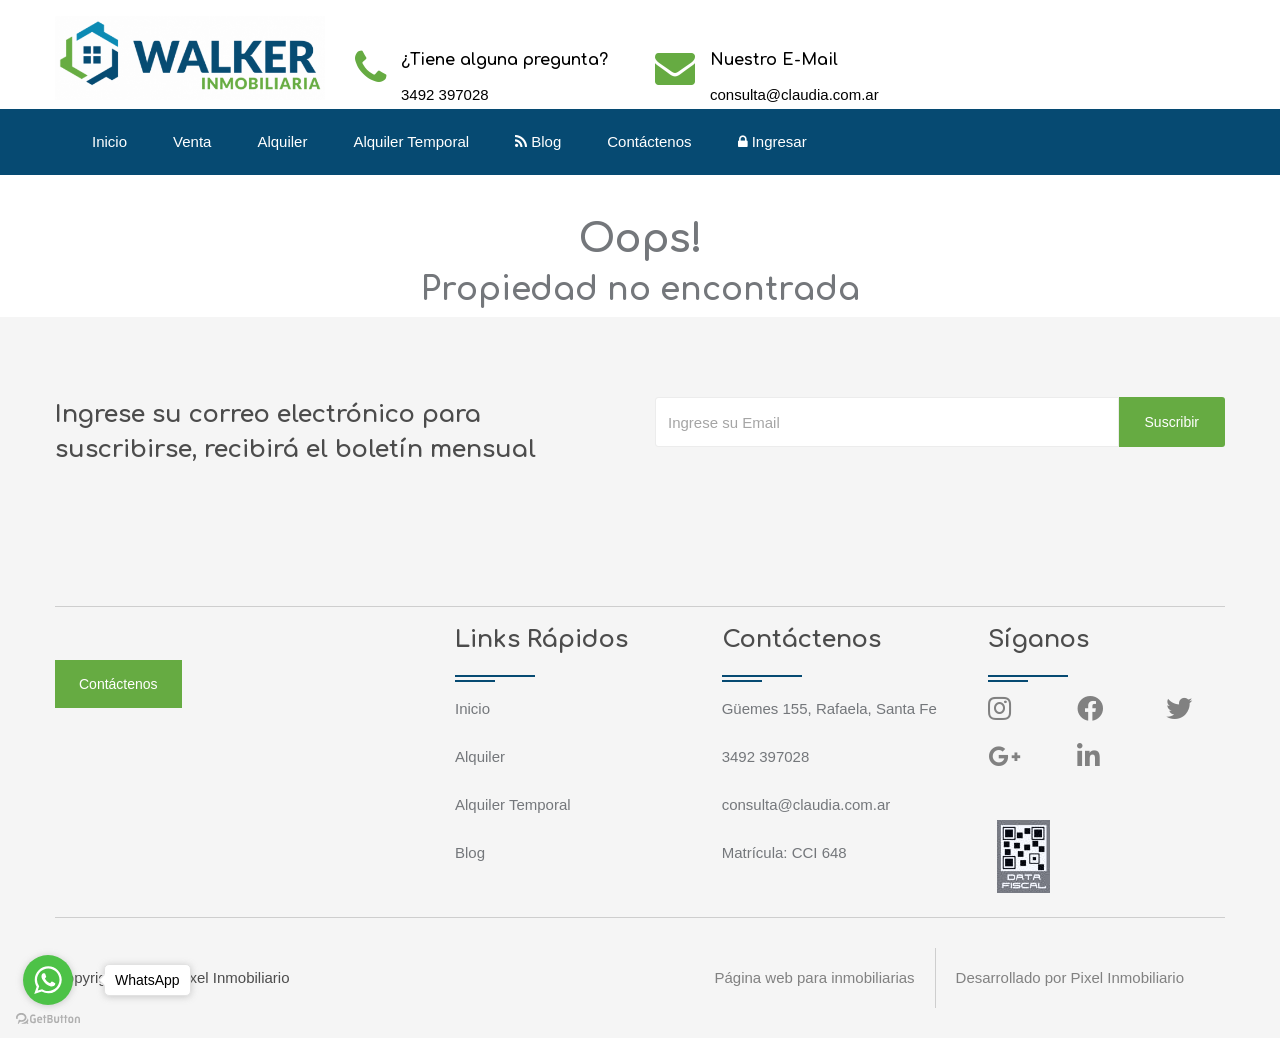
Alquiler (282, 141)
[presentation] (807, 487)
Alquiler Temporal (411, 141)
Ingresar (772, 141)
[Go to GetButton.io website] (48, 1018)
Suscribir (1172, 422)
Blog (538, 141)
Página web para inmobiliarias (814, 977)
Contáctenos (649, 141)
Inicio (109, 141)
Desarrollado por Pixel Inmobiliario (1070, 977)
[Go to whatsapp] (48, 980)
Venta (192, 141)
